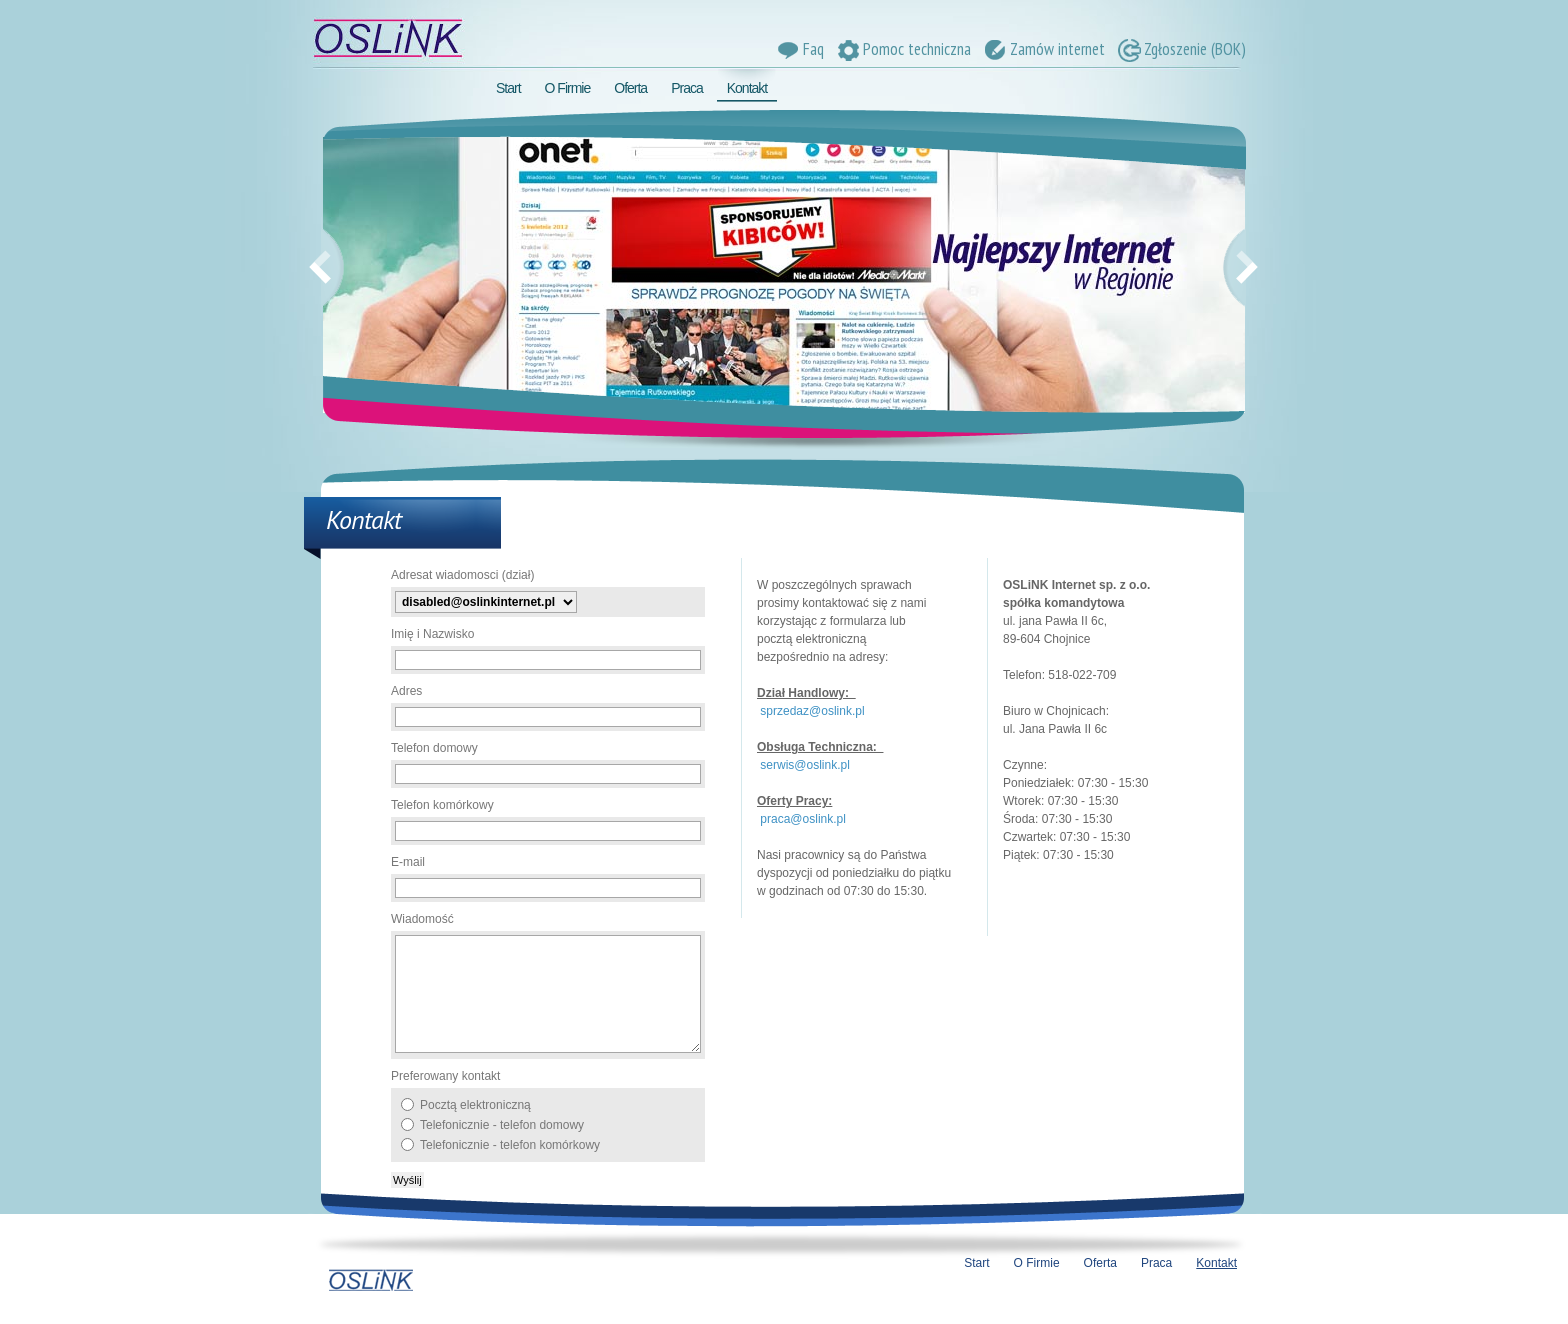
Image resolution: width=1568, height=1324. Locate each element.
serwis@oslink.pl (805, 765)
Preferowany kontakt (445, 1076)
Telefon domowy (434, 748)
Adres (406, 691)
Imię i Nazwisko (432, 634)
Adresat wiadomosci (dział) (462, 575)
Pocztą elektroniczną (475, 1105)
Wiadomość (422, 919)
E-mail (408, 862)
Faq (799, 49)
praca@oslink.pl (803, 819)
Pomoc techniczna (902, 49)
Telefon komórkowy (442, 805)
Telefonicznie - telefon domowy (502, 1125)
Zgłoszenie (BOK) (1180, 49)
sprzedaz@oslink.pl (812, 711)
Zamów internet (1043, 49)
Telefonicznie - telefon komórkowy (510, 1145)
